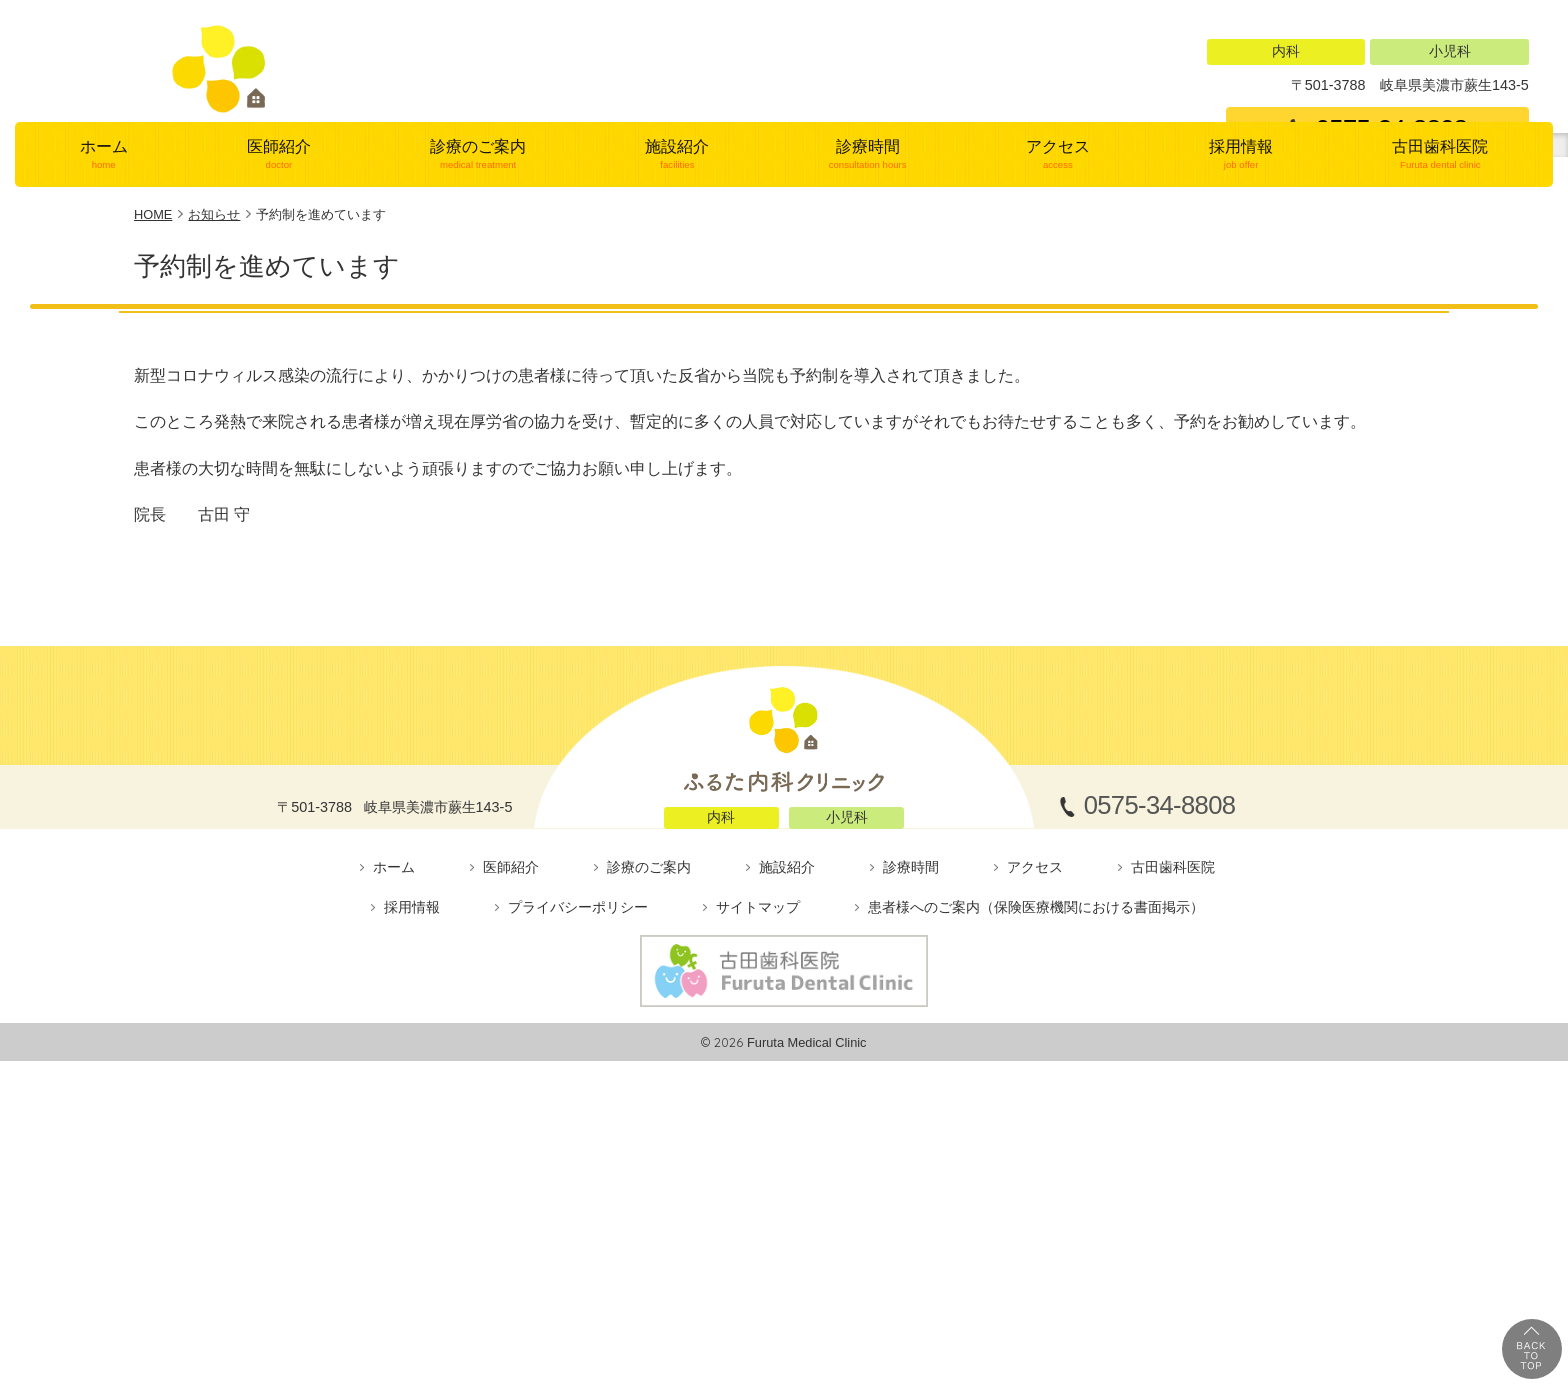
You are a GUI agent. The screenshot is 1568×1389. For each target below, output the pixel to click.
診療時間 (867, 382)
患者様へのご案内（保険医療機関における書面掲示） (1036, 1134)
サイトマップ (758, 1134)
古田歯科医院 (1440, 382)
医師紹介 (278, 382)
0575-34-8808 (1392, 129)
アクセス (1057, 382)
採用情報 (1240, 382)
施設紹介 (677, 382)
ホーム (103, 382)
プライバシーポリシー (578, 1134)
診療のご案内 (478, 382)
